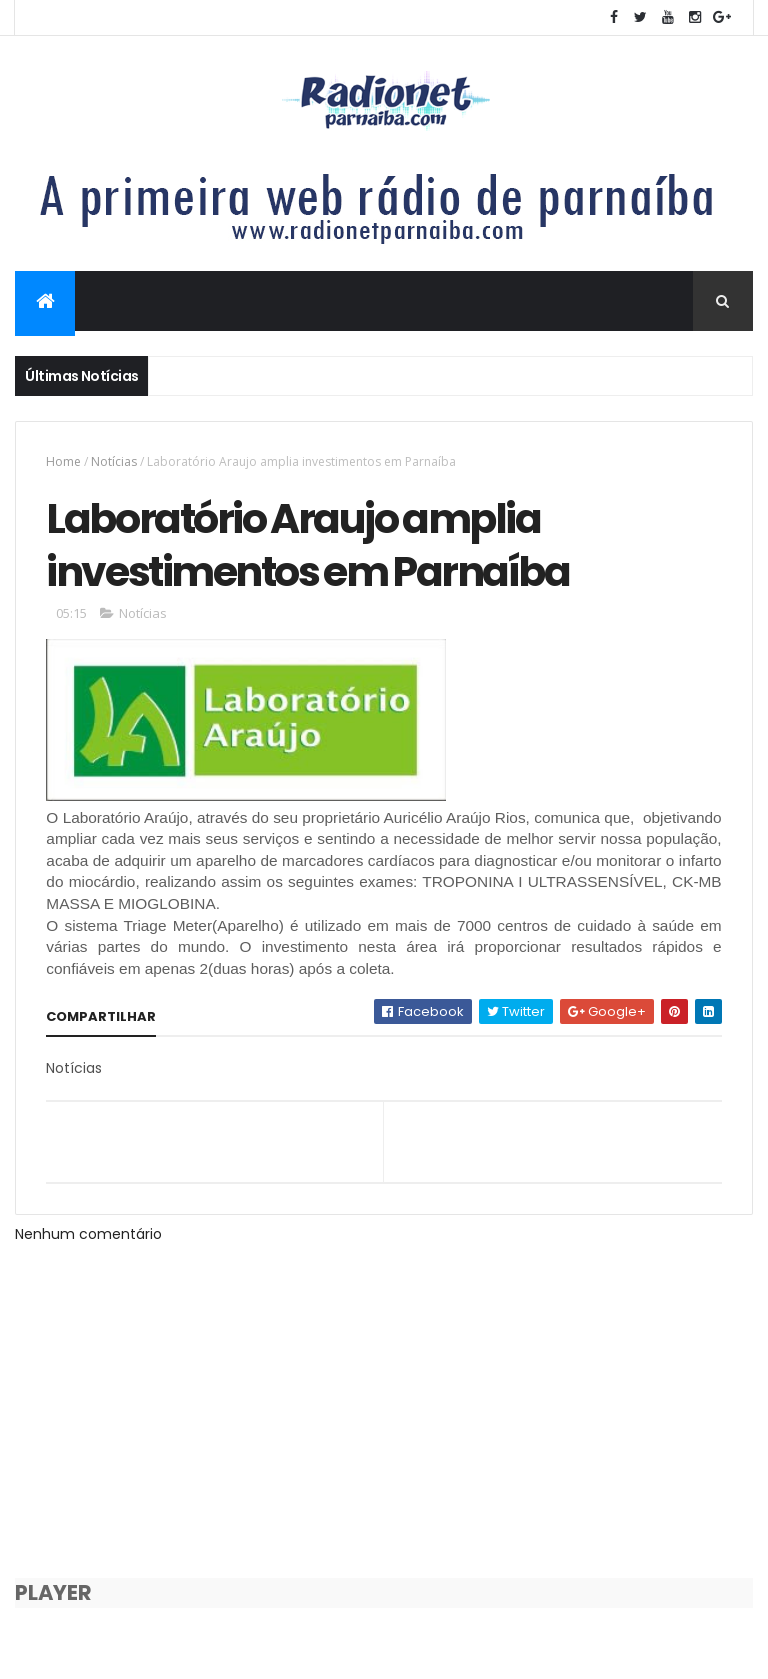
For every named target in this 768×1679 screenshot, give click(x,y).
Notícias (114, 461)
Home (63, 461)
